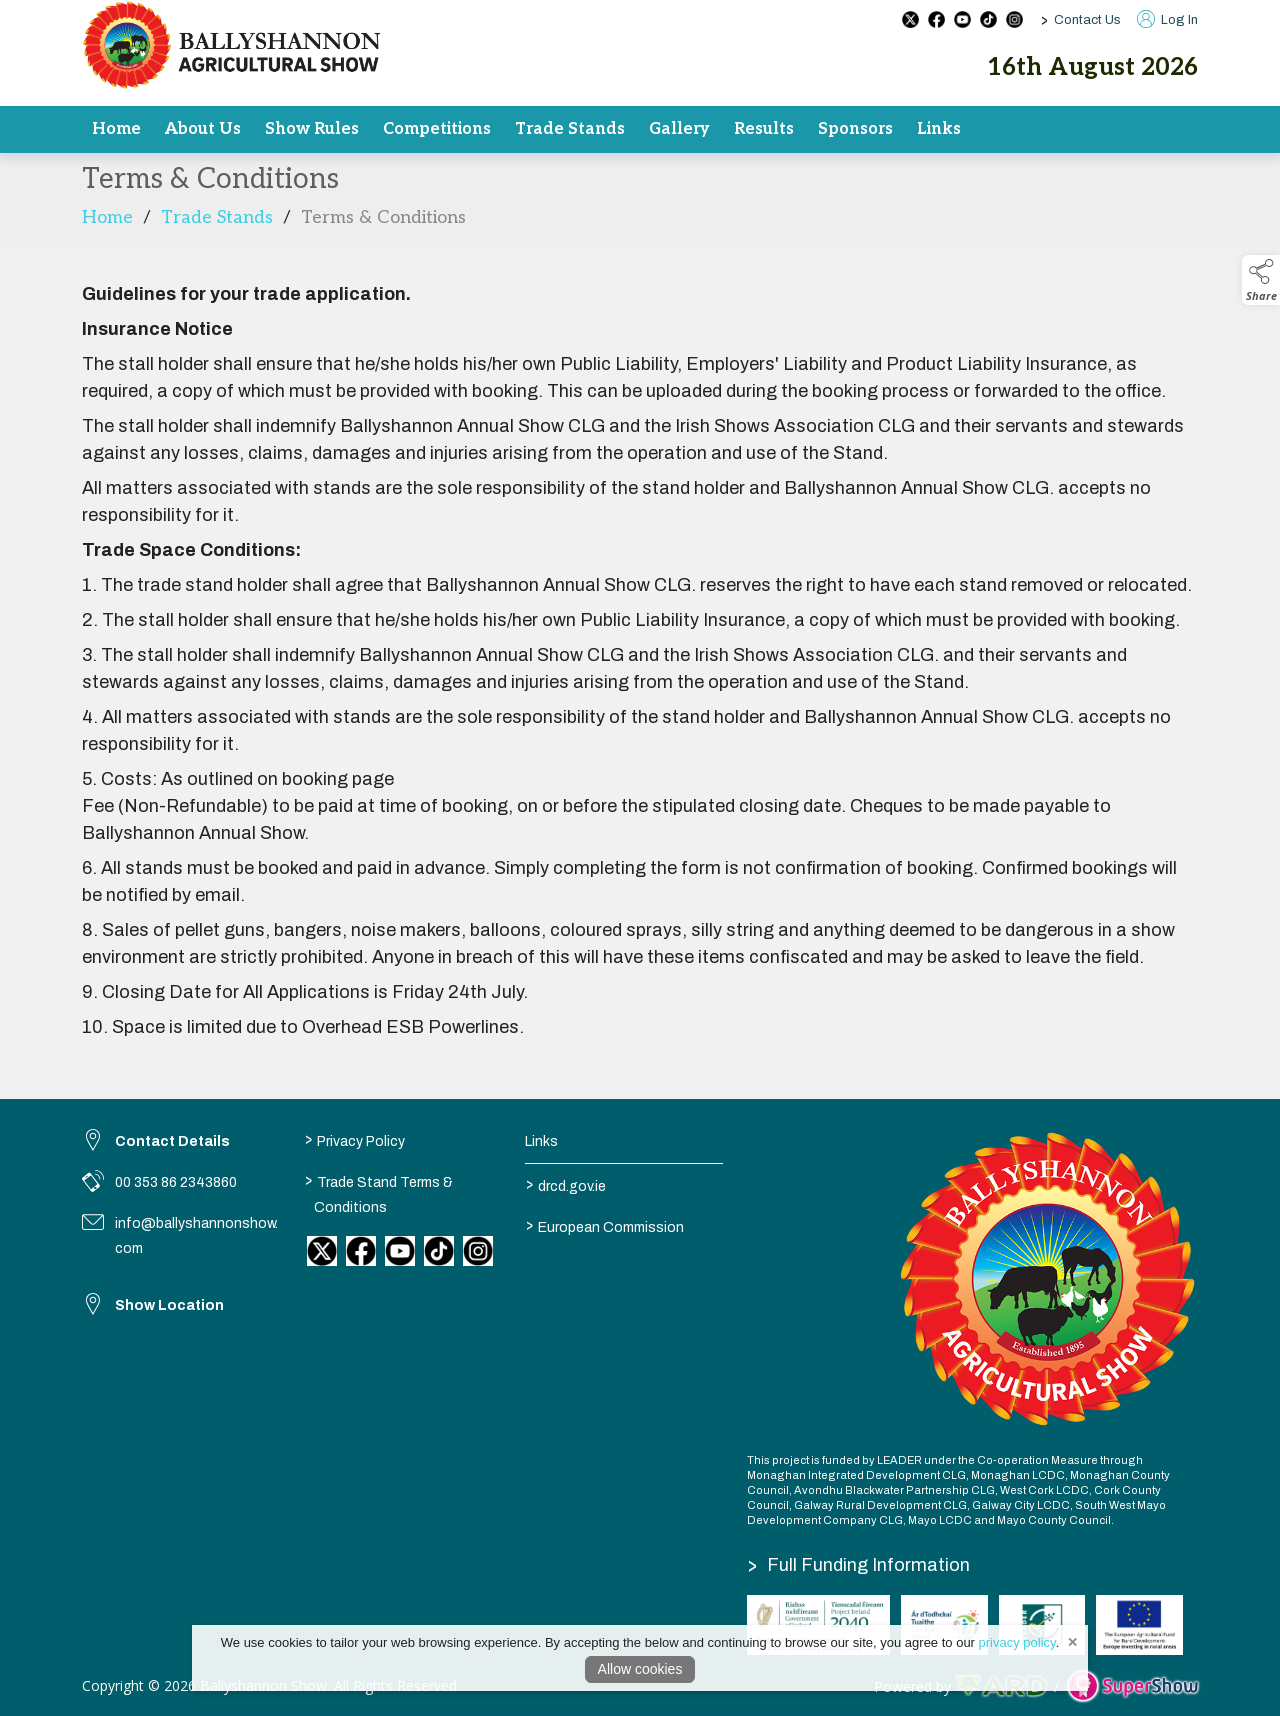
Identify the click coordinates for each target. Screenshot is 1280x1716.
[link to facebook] (361, 1251)
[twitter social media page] (910, 19)
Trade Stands (217, 223)
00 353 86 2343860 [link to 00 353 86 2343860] (176, 1182)
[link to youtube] (400, 1251)
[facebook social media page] (936, 19)
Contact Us (1087, 20)
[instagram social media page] (1014, 19)
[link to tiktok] (439, 1251)
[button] (1261, 280)
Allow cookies (640, 1669)
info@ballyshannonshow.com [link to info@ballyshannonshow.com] (196, 1236)
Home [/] (116, 129)
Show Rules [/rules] (312, 129)
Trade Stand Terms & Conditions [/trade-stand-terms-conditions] (378, 1192)
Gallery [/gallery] (679, 129)
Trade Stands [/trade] (570, 129)
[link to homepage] (232, 45)
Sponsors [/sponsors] (855, 129)
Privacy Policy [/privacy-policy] (354, 1139)
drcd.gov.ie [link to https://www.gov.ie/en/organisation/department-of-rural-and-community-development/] (566, 1184)
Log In (1167, 20)
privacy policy (1017, 1642)
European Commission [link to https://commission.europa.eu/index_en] (605, 1225)
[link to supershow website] (1132, 1686)
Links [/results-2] (939, 129)
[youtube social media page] (962, 19)
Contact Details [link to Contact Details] (172, 1141)
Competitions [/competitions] (437, 129)
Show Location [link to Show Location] (169, 1305)
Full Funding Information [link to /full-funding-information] (859, 1565)
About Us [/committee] (203, 129)
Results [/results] (764, 129)
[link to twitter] (322, 1251)
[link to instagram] (478, 1251)
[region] (640, 661)
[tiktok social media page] (988, 19)
